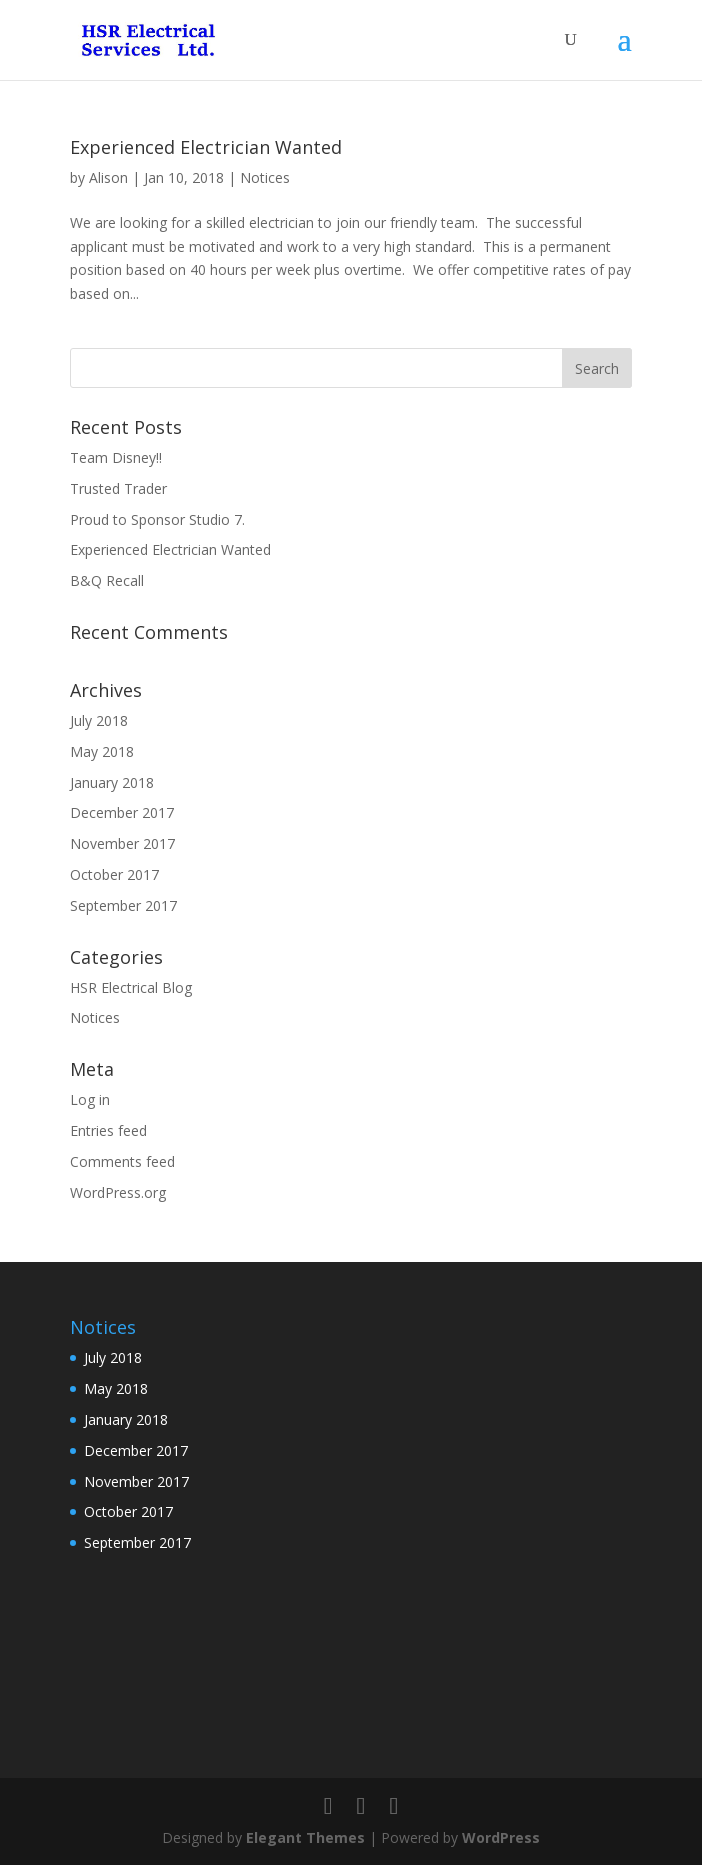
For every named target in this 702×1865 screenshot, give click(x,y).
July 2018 (99, 720)
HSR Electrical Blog (131, 987)
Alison (108, 177)
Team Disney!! (116, 457)
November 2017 (122, 843)
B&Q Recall (107, 580)
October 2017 (114, 874)
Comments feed (122, 1161)
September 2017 (123, 905)
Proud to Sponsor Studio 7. (157, 519)
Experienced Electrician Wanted (206, 147)
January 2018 (112, 782)
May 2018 (102, 751)
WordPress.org (118, 1192)
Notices (265, 177)
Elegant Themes (305, 1837)
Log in (90, 1099)
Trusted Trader (118, 488)
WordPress (501, 1837)
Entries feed (108, 1130)
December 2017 (122, 812)
